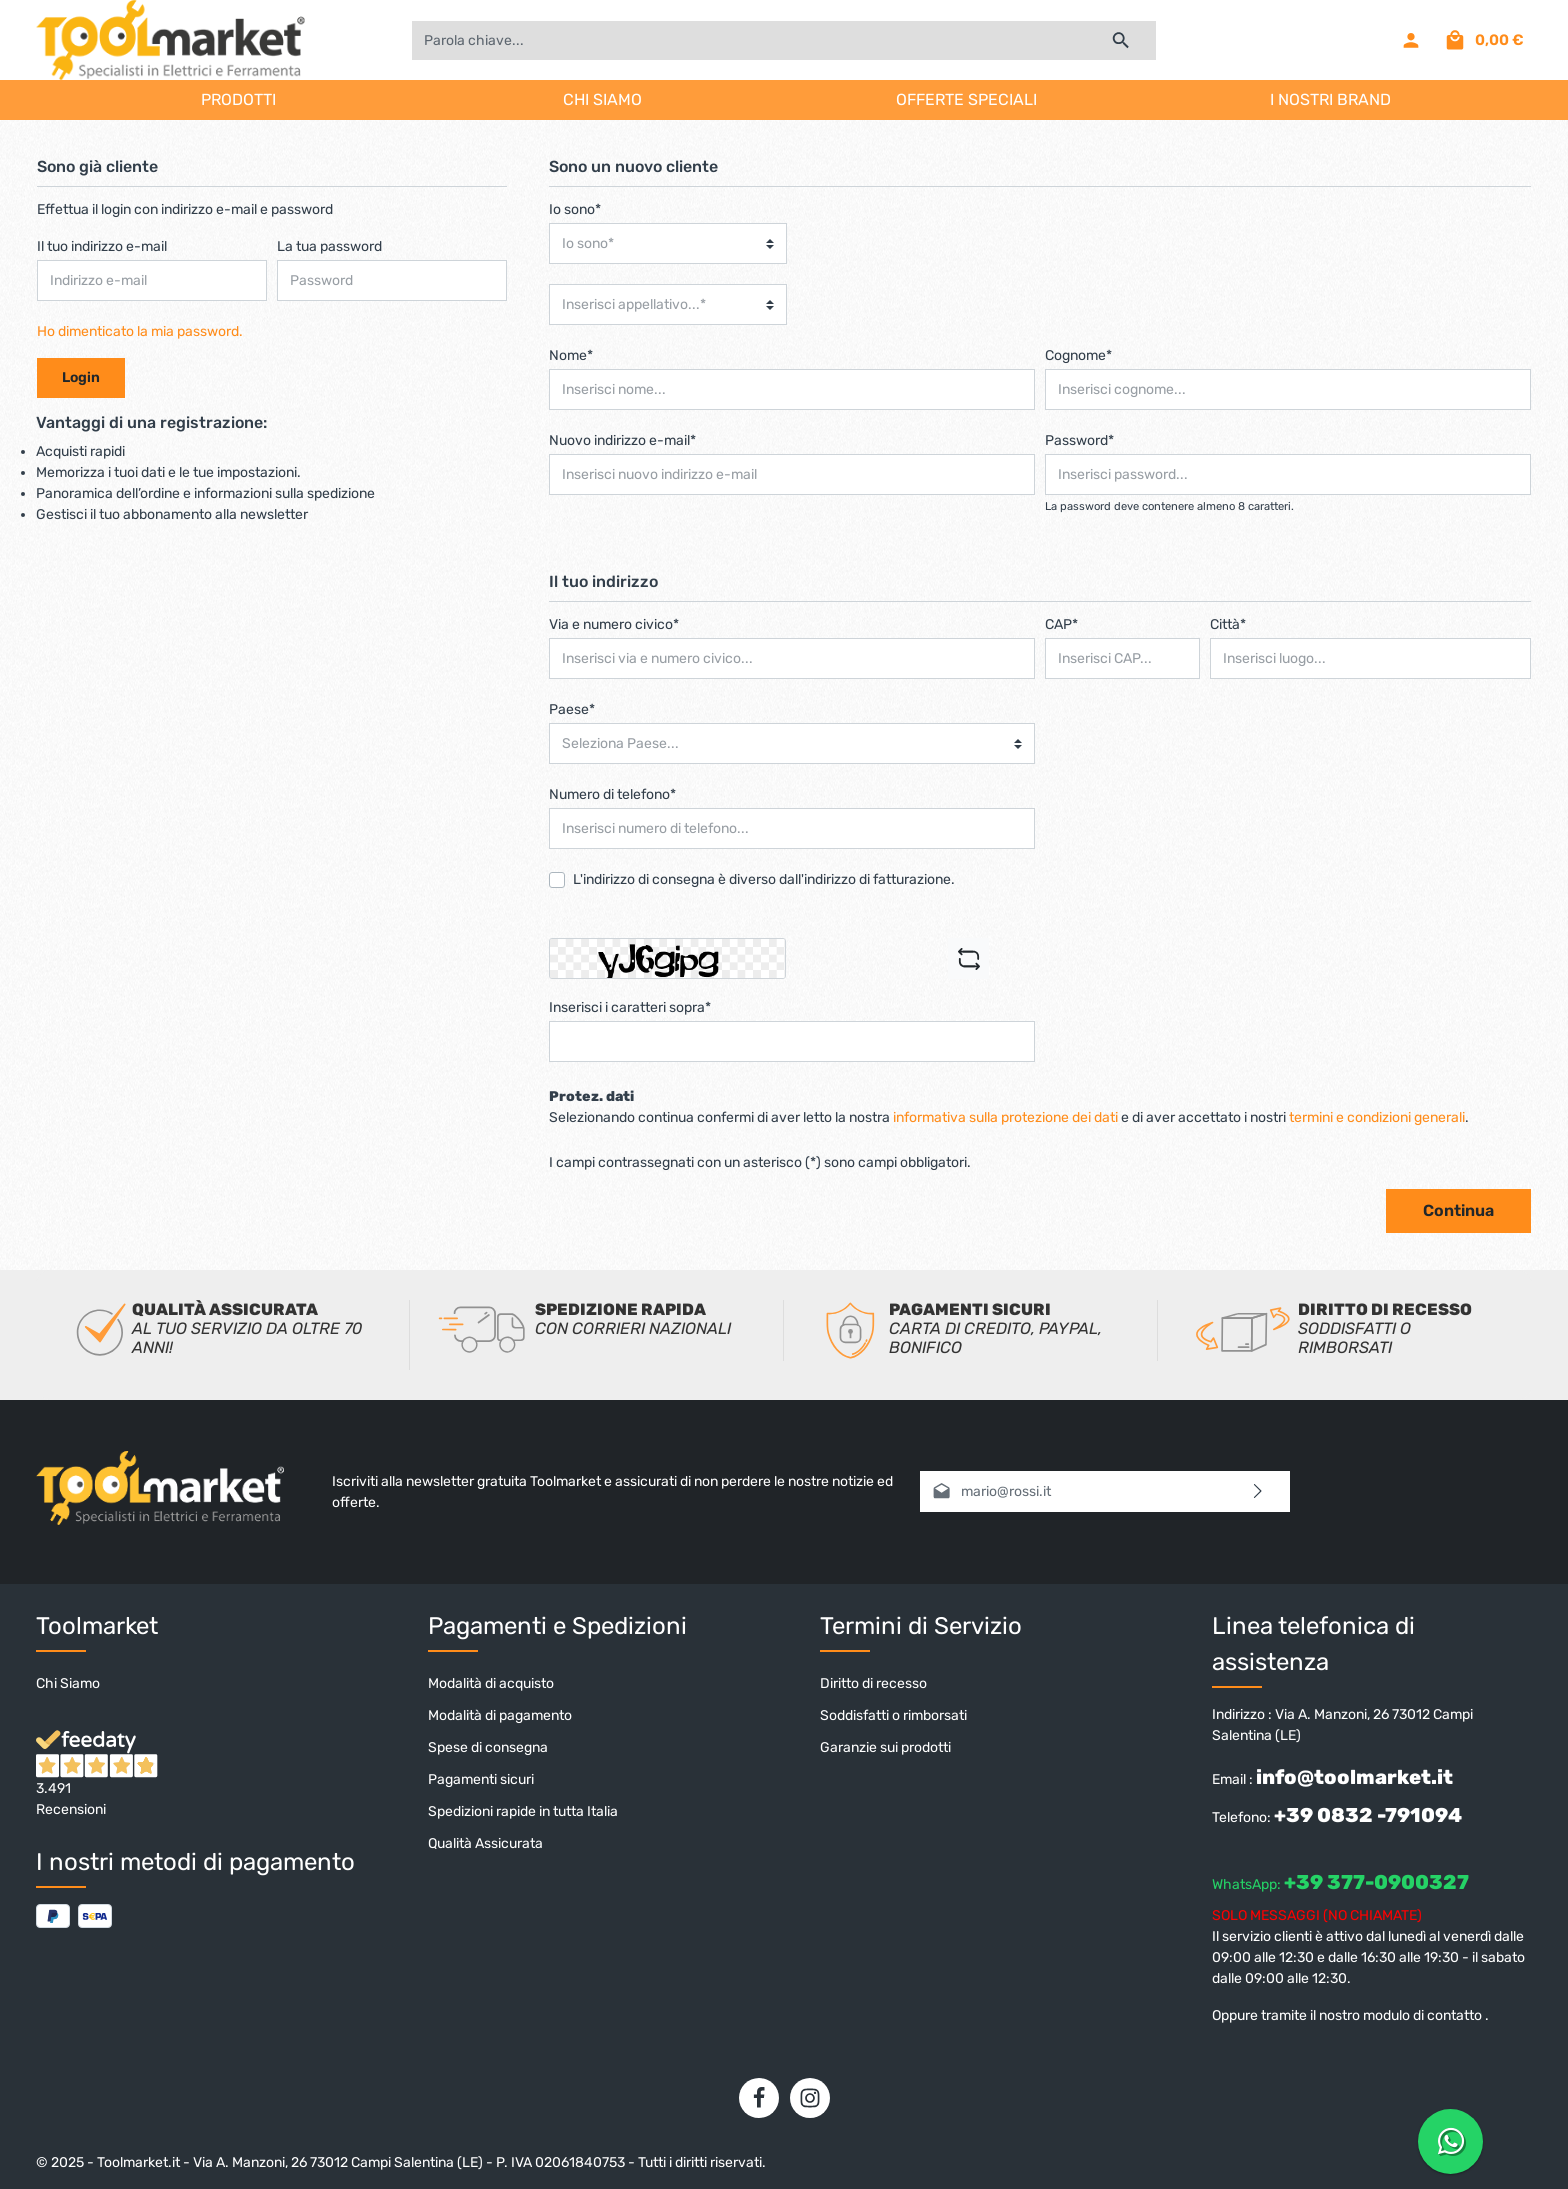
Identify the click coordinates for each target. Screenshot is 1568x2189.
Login (81, 377)
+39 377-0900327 (1376, 1882)
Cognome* (1078, 355)
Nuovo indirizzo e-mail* (622, 440)
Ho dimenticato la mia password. (140, 331)
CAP (1061, 624)
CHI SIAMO (602, 99)
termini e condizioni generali (1377, 1117)
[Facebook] (759, 2098)
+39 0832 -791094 (1368, 1815)
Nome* (571, 355)
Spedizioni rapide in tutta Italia (523, 1811)
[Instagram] (810, 2098)
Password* (1079, 440)
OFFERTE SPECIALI (966, 99)
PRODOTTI (238, 99)
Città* (1228, 624)
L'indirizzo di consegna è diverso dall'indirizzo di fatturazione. (764, 879)
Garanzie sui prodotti (885, 1747)
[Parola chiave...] (749, 40)
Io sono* (575, 209)
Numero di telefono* (612, 794)
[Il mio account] (1411, 40)
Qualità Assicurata (485, 1843)
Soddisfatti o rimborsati (893, 1715)
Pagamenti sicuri (481, 1779)
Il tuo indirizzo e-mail (102, 246)
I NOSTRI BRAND (1330, 99)
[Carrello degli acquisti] (1483, 40)
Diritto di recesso (873, 1683)
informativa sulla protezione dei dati (1005, 1117)
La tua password (329, 246)
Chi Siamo (68, 1683)
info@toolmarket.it (1354, 1777)
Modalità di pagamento (500, 1715)
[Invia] (1258, 1491)
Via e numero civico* (614, 624)
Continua (1458, 1210)
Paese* (572, 709)
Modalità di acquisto (491, 1683)
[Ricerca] (1121, 40)
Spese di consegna (488, 1747)
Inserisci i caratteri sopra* (630, 1007)
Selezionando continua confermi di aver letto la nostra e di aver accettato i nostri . (1009, 1117)
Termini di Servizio (921, 1626)
